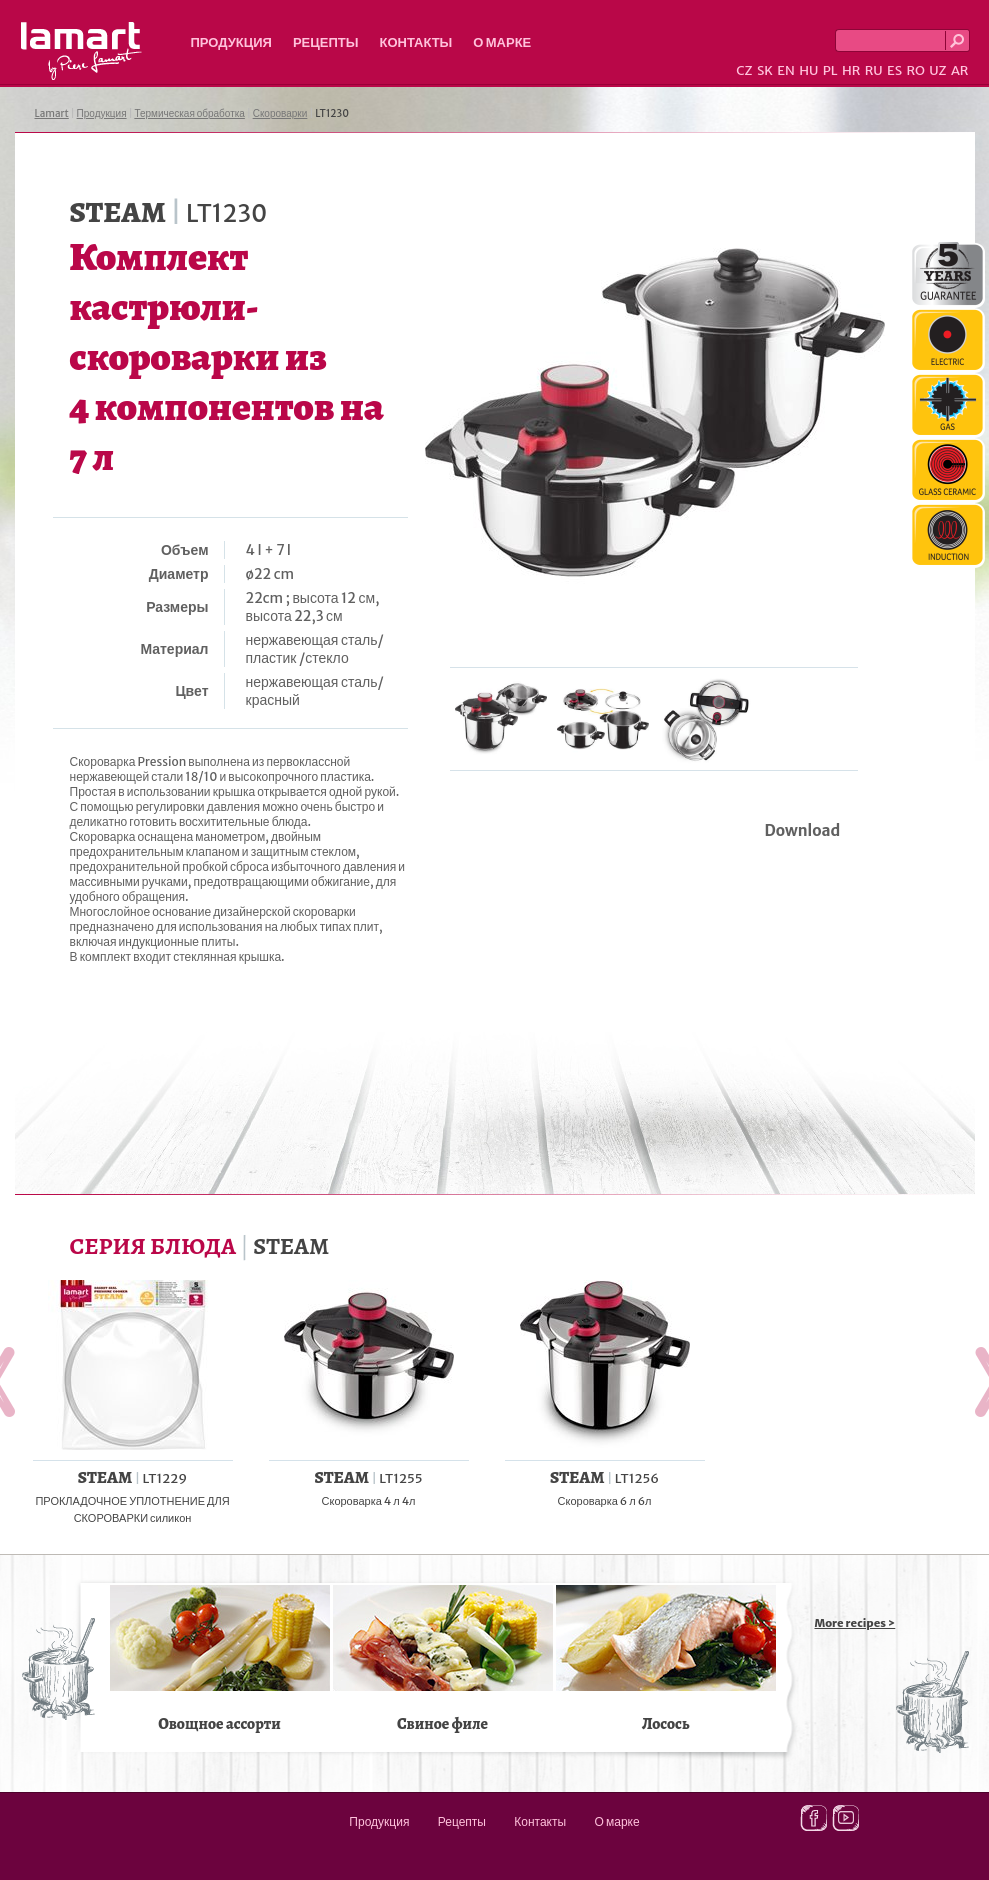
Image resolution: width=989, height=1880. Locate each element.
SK (765, 70)
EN (786, 70)
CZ (744, 70)
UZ (937, 70)
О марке (502, 42)
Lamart (81, 51)
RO (915, 70)
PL (830, 70)
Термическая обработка (189, 113)
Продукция (231, 42)
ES (894, 70)
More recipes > (855, 1623)
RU (874, 70)
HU (808, 70)
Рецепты (326, 42)
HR (851, 70)
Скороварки (280, 113)
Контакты (415, 42)
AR (960, 70)
